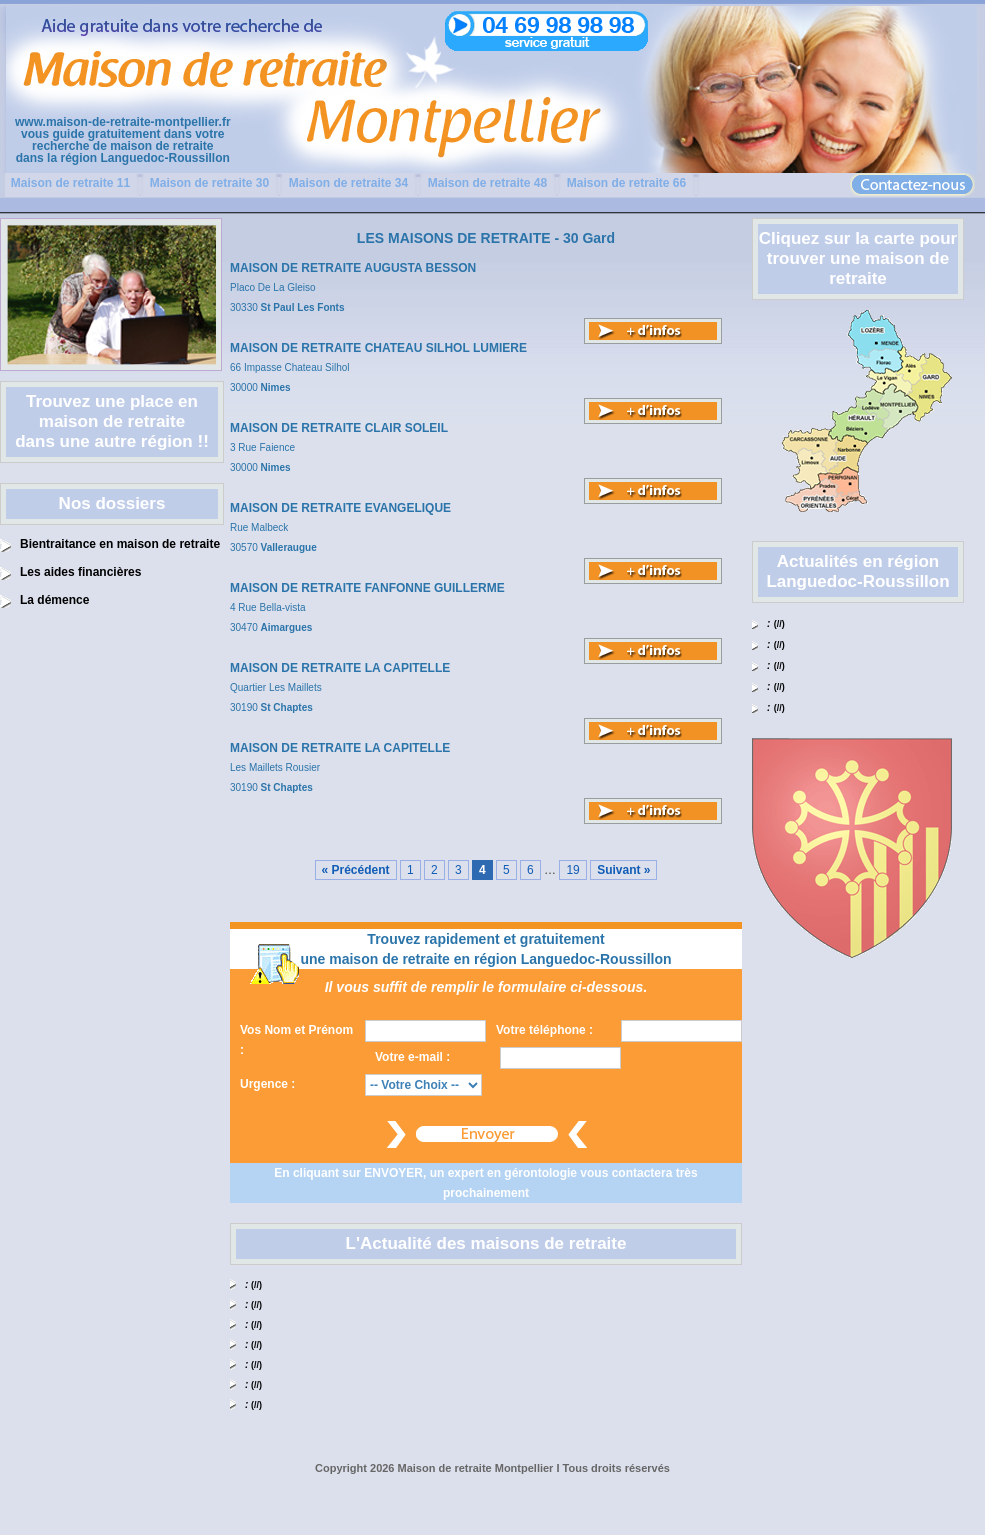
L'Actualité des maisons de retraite (486, 1243)
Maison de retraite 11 (70, 183)
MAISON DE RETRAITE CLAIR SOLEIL (339, 428)
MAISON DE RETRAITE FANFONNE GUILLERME (367, 588)
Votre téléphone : (544, 1030)
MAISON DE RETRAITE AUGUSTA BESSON (353, 268)
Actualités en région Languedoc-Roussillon (857, 571)
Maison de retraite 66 (626, 183)
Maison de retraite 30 (209, 183)
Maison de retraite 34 (348, 183)
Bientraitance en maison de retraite (120, 544)
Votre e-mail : (412, 1057)
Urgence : (267, 1084)
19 (572, 870)
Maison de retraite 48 (487, 183)
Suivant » (623, 870)
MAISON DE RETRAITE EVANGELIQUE (340, 508)
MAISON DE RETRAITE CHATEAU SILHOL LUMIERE (378, 348)
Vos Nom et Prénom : (296, 1040)
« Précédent (356, 870)
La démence (54, 600)
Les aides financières (80, 572)
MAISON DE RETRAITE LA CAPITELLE (340, 668)
